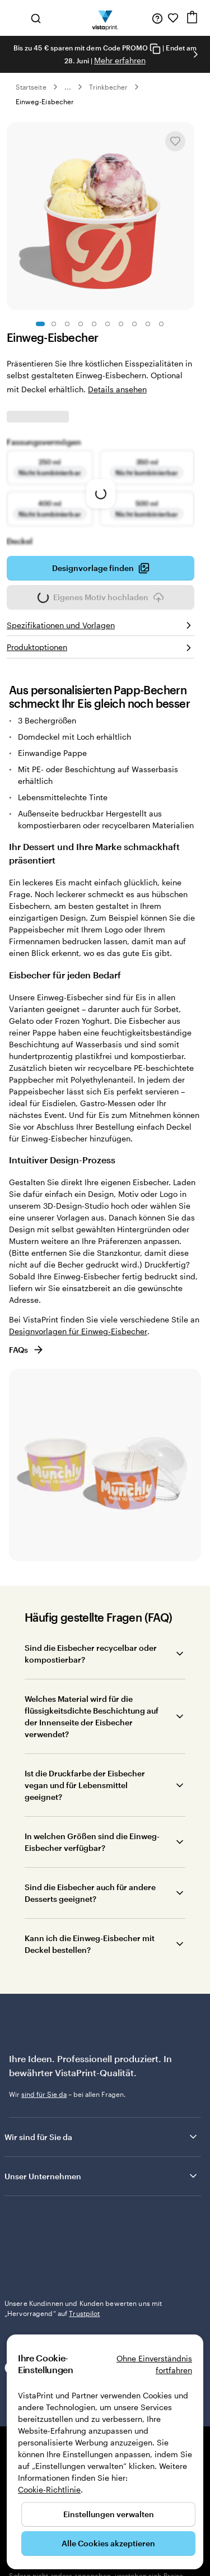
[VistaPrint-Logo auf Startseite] (105, 18)
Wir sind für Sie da (101, 2136)
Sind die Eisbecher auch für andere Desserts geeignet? (90, 1893)
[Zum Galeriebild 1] (40, 324)
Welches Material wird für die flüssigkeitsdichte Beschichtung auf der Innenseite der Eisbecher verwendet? (91, 1716)
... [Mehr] (67, 86)
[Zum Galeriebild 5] (94, 324)
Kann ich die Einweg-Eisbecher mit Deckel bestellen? (90, 1944)
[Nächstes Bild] (195, 54)
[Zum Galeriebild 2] (53, 324)
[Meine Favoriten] (173, 18)
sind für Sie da (44, 2094)
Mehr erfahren (120, 60)
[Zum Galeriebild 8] (134, 324)
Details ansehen (117, 389)
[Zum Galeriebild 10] (161, 324)
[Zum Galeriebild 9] (148, 324)
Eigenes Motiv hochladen (101, 601)
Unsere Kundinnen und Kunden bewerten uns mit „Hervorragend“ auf (83, 2234)
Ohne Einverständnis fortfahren (154, 2364)
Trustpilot (19, 2219)
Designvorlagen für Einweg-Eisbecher (78, 1331)
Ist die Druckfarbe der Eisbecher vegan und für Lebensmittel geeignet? (85, 1785)
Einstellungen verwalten (108, 2514)
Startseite (31, 87)
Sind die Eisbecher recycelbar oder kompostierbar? (91, 1653)
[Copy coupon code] (155, 48)
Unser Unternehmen (101, 2176)
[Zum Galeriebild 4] (80, 324)
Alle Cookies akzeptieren (108, 2543)
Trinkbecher (108, 87)
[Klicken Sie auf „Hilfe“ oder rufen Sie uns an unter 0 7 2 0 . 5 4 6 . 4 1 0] (157, 18)
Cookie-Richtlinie (49, 2489)
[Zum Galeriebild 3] (67, 324)
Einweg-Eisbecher (45, 101)
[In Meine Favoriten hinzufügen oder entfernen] (175, 141)
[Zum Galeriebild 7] (121, 324)
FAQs (26, 1350)
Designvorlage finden (101, 568)
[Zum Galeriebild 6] (107, 324)
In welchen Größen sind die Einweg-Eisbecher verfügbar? (92, 1842)
